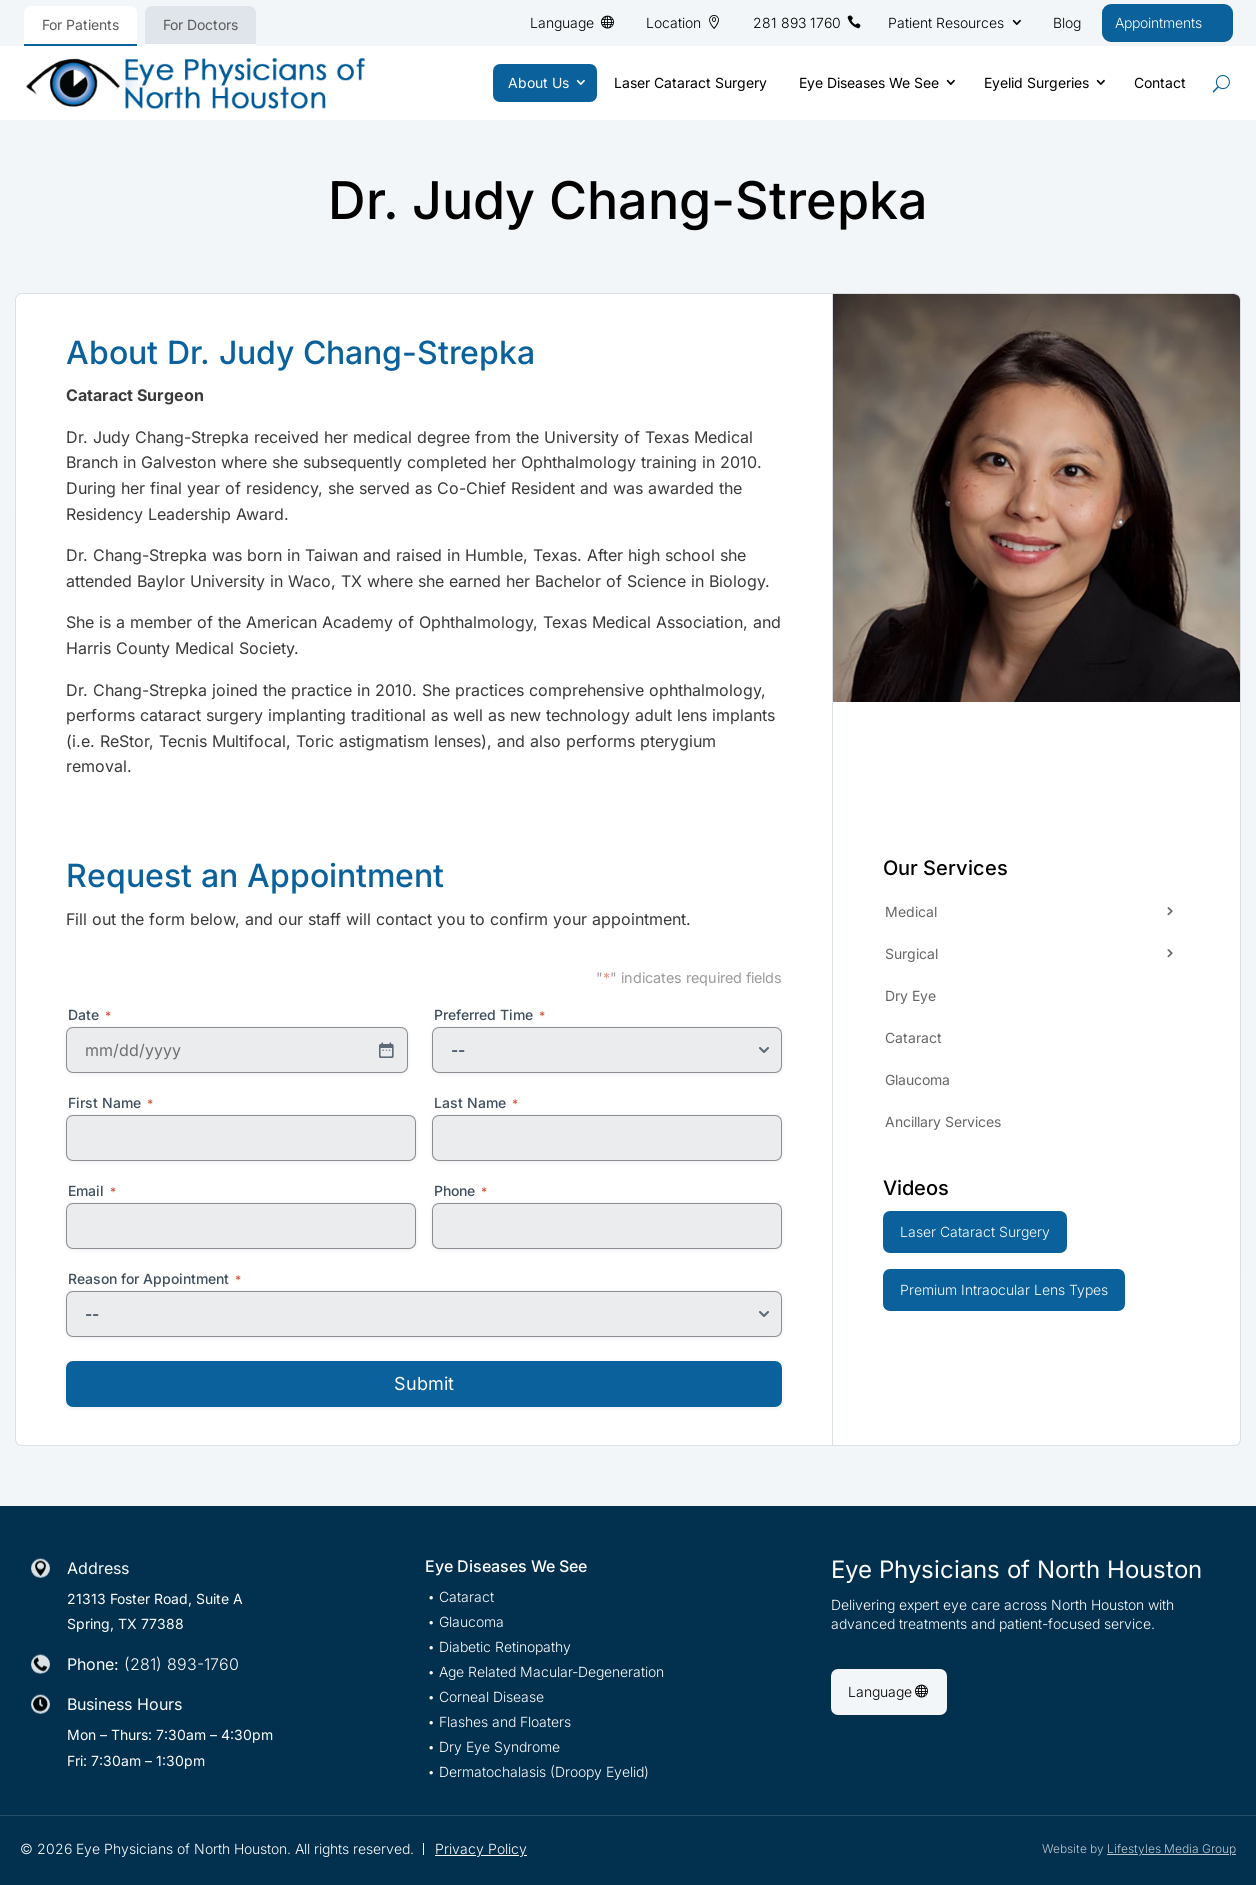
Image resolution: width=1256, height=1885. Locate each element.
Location (673, 22)
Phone (460, 1191)
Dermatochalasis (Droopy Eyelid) (544, 1772)
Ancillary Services (943, 1121)
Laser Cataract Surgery (690, 82)
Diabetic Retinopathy (505, 1647)
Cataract (913, 1037)
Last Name (476, 1103)
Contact (1160, 82)
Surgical (911, 953)
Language (562, 22)
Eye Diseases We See (869, 82)
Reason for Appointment (154, 1279)
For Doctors (200, 24)
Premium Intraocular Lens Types (1004, 1289)
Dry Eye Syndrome (499, 1747)
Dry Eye (910, 995)
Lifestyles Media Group (1171, 1848)
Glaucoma (917, 1079)
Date (89, 1015)
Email (92, 1191)
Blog (1067, 22)
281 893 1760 (797, 22)
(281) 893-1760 (181, 1664)
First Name (110, 1103)
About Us (538, 82)
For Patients (80, 24)
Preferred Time (489, 1015)
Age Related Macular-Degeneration (551, 1672)
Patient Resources (946, 22)
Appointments (1158, 22)
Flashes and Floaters (505, 1722)
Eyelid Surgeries (1036, 82)
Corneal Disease (491, 1697)
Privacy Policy (481, 1848)
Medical (911, 911)
